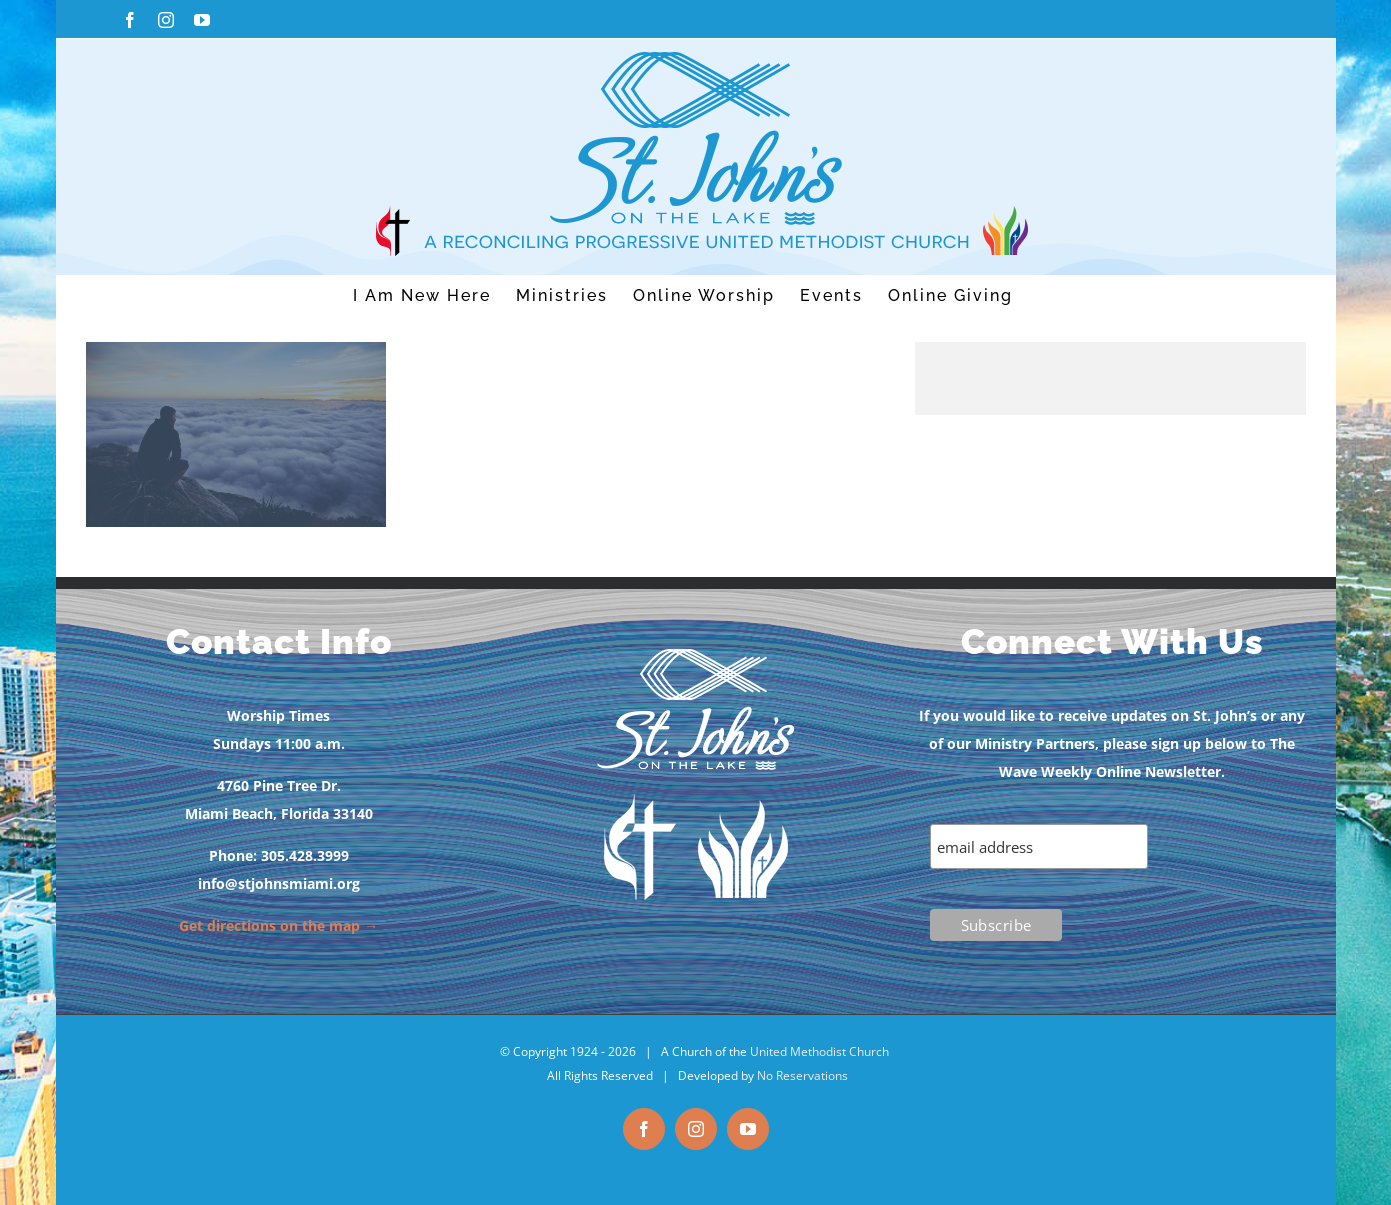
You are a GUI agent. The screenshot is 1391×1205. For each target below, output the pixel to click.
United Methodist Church (819, 1051)
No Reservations (802, 1075)
